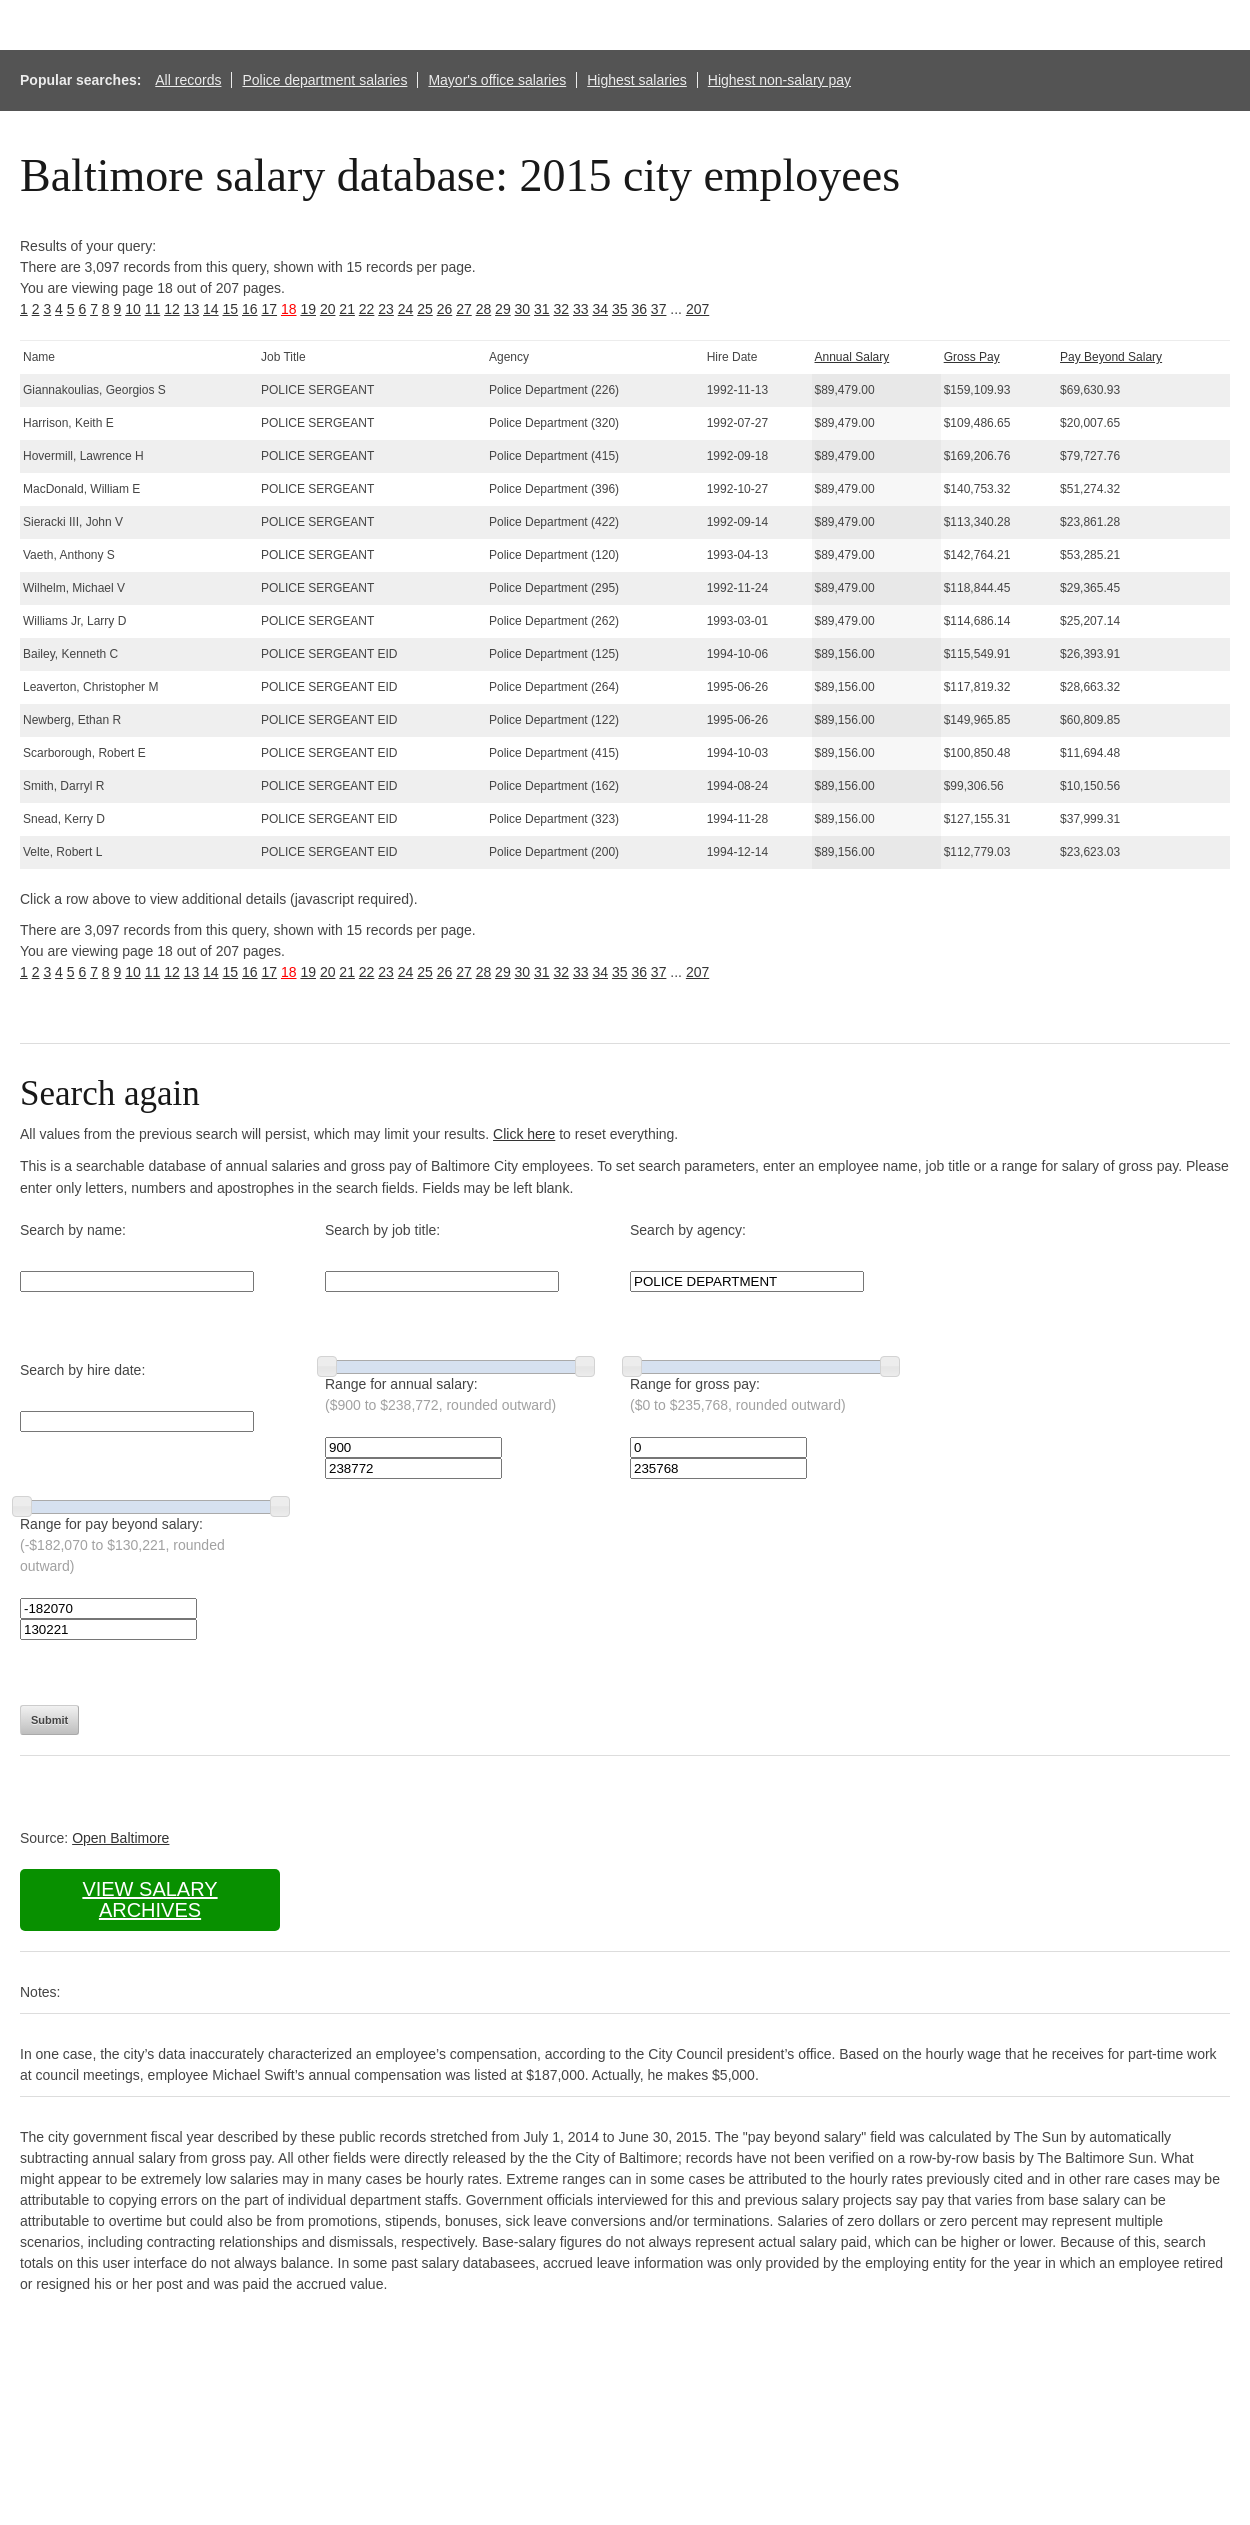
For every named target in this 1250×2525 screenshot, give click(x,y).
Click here (524, 1134)
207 (697, 309)
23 (386, 309)
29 (503, 309)
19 (308, 309)
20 (328, 309)
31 (542, 309)
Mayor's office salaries (497, 80)
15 (231, 309)
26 (445, 309)
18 (289, 309)
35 (620, 309)
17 (269, 309)
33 (581, 309)
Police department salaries (324, 80)
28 (484, 309)
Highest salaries (637, 80)
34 (600, 309)
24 (406, 309)
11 (153, 309)
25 (425, 309)
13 (192, 309)
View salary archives (149, 1899)
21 (347, 309)
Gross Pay (972, 357)
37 (659, 309)
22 (367, 309)
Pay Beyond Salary (1111, 357)
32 (562, 309)
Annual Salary (852, 357)
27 (464, 309)
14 (211, 309)
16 (250, 309)
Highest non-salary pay (779, 80)
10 (133, 309)
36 (639, 309)
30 (523, 309)
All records (188, 80)
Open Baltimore (120, 1838)
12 (172, 309)
